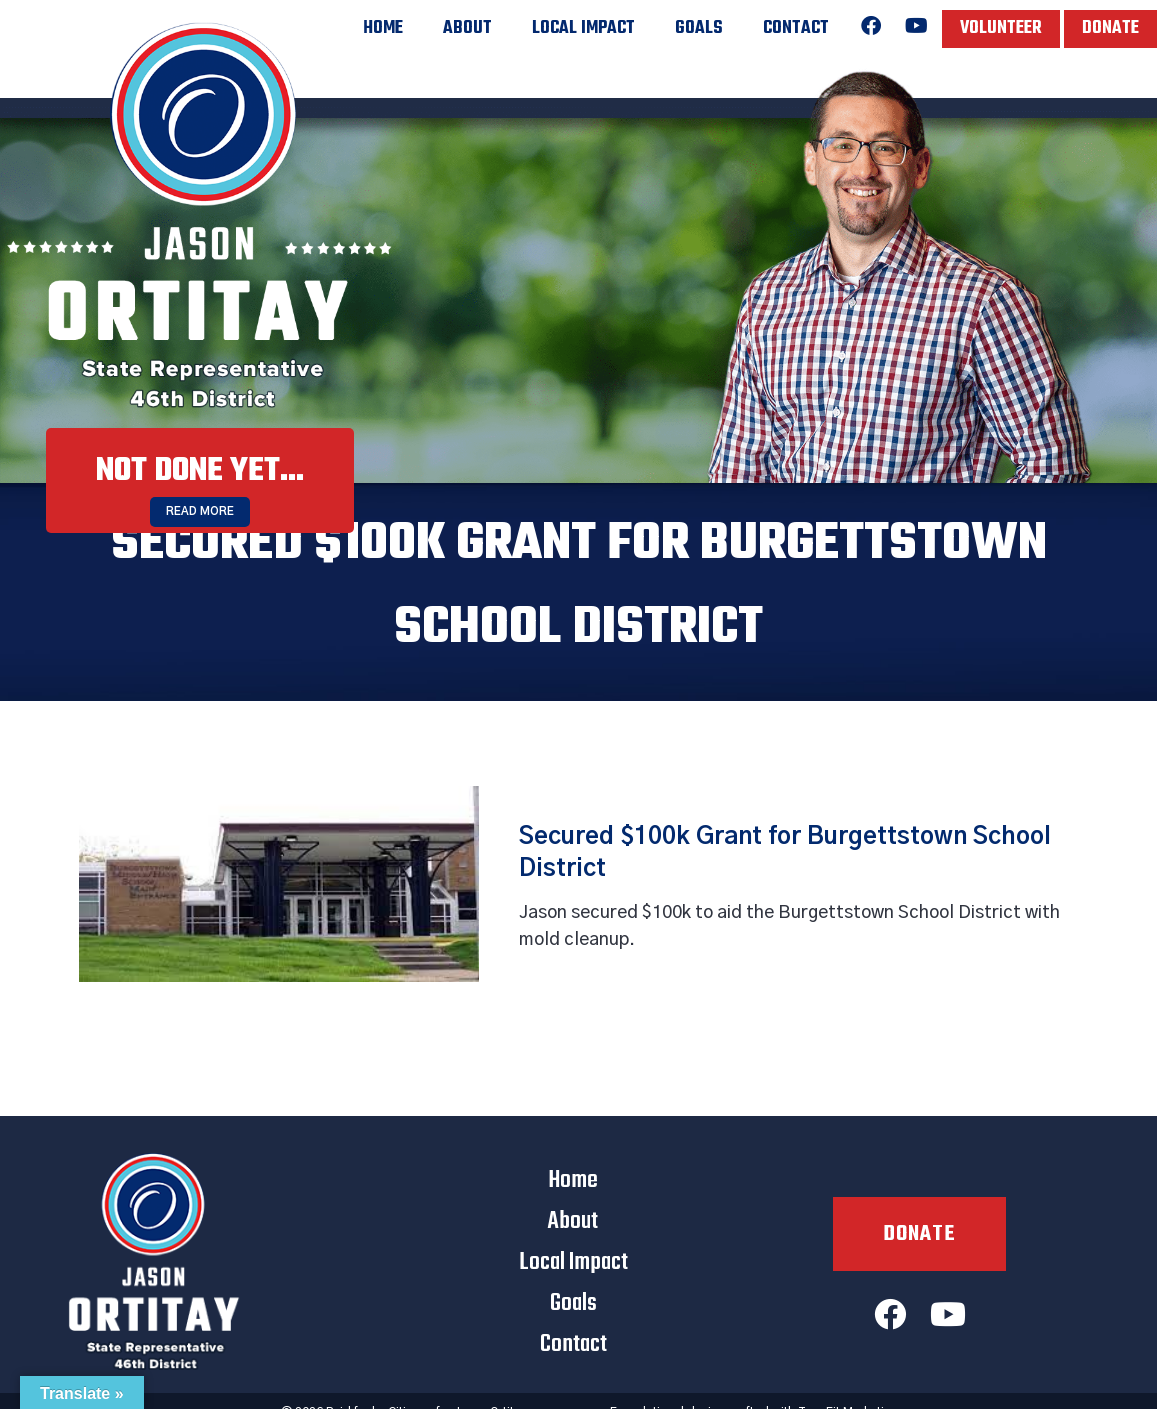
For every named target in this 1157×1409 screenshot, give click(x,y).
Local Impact (583, 28)
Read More (200, 511)
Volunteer (1001, 28)
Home (383, 28)
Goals (699, 28)
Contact (796, 28)
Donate (1110, 28)
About (467, 28)
